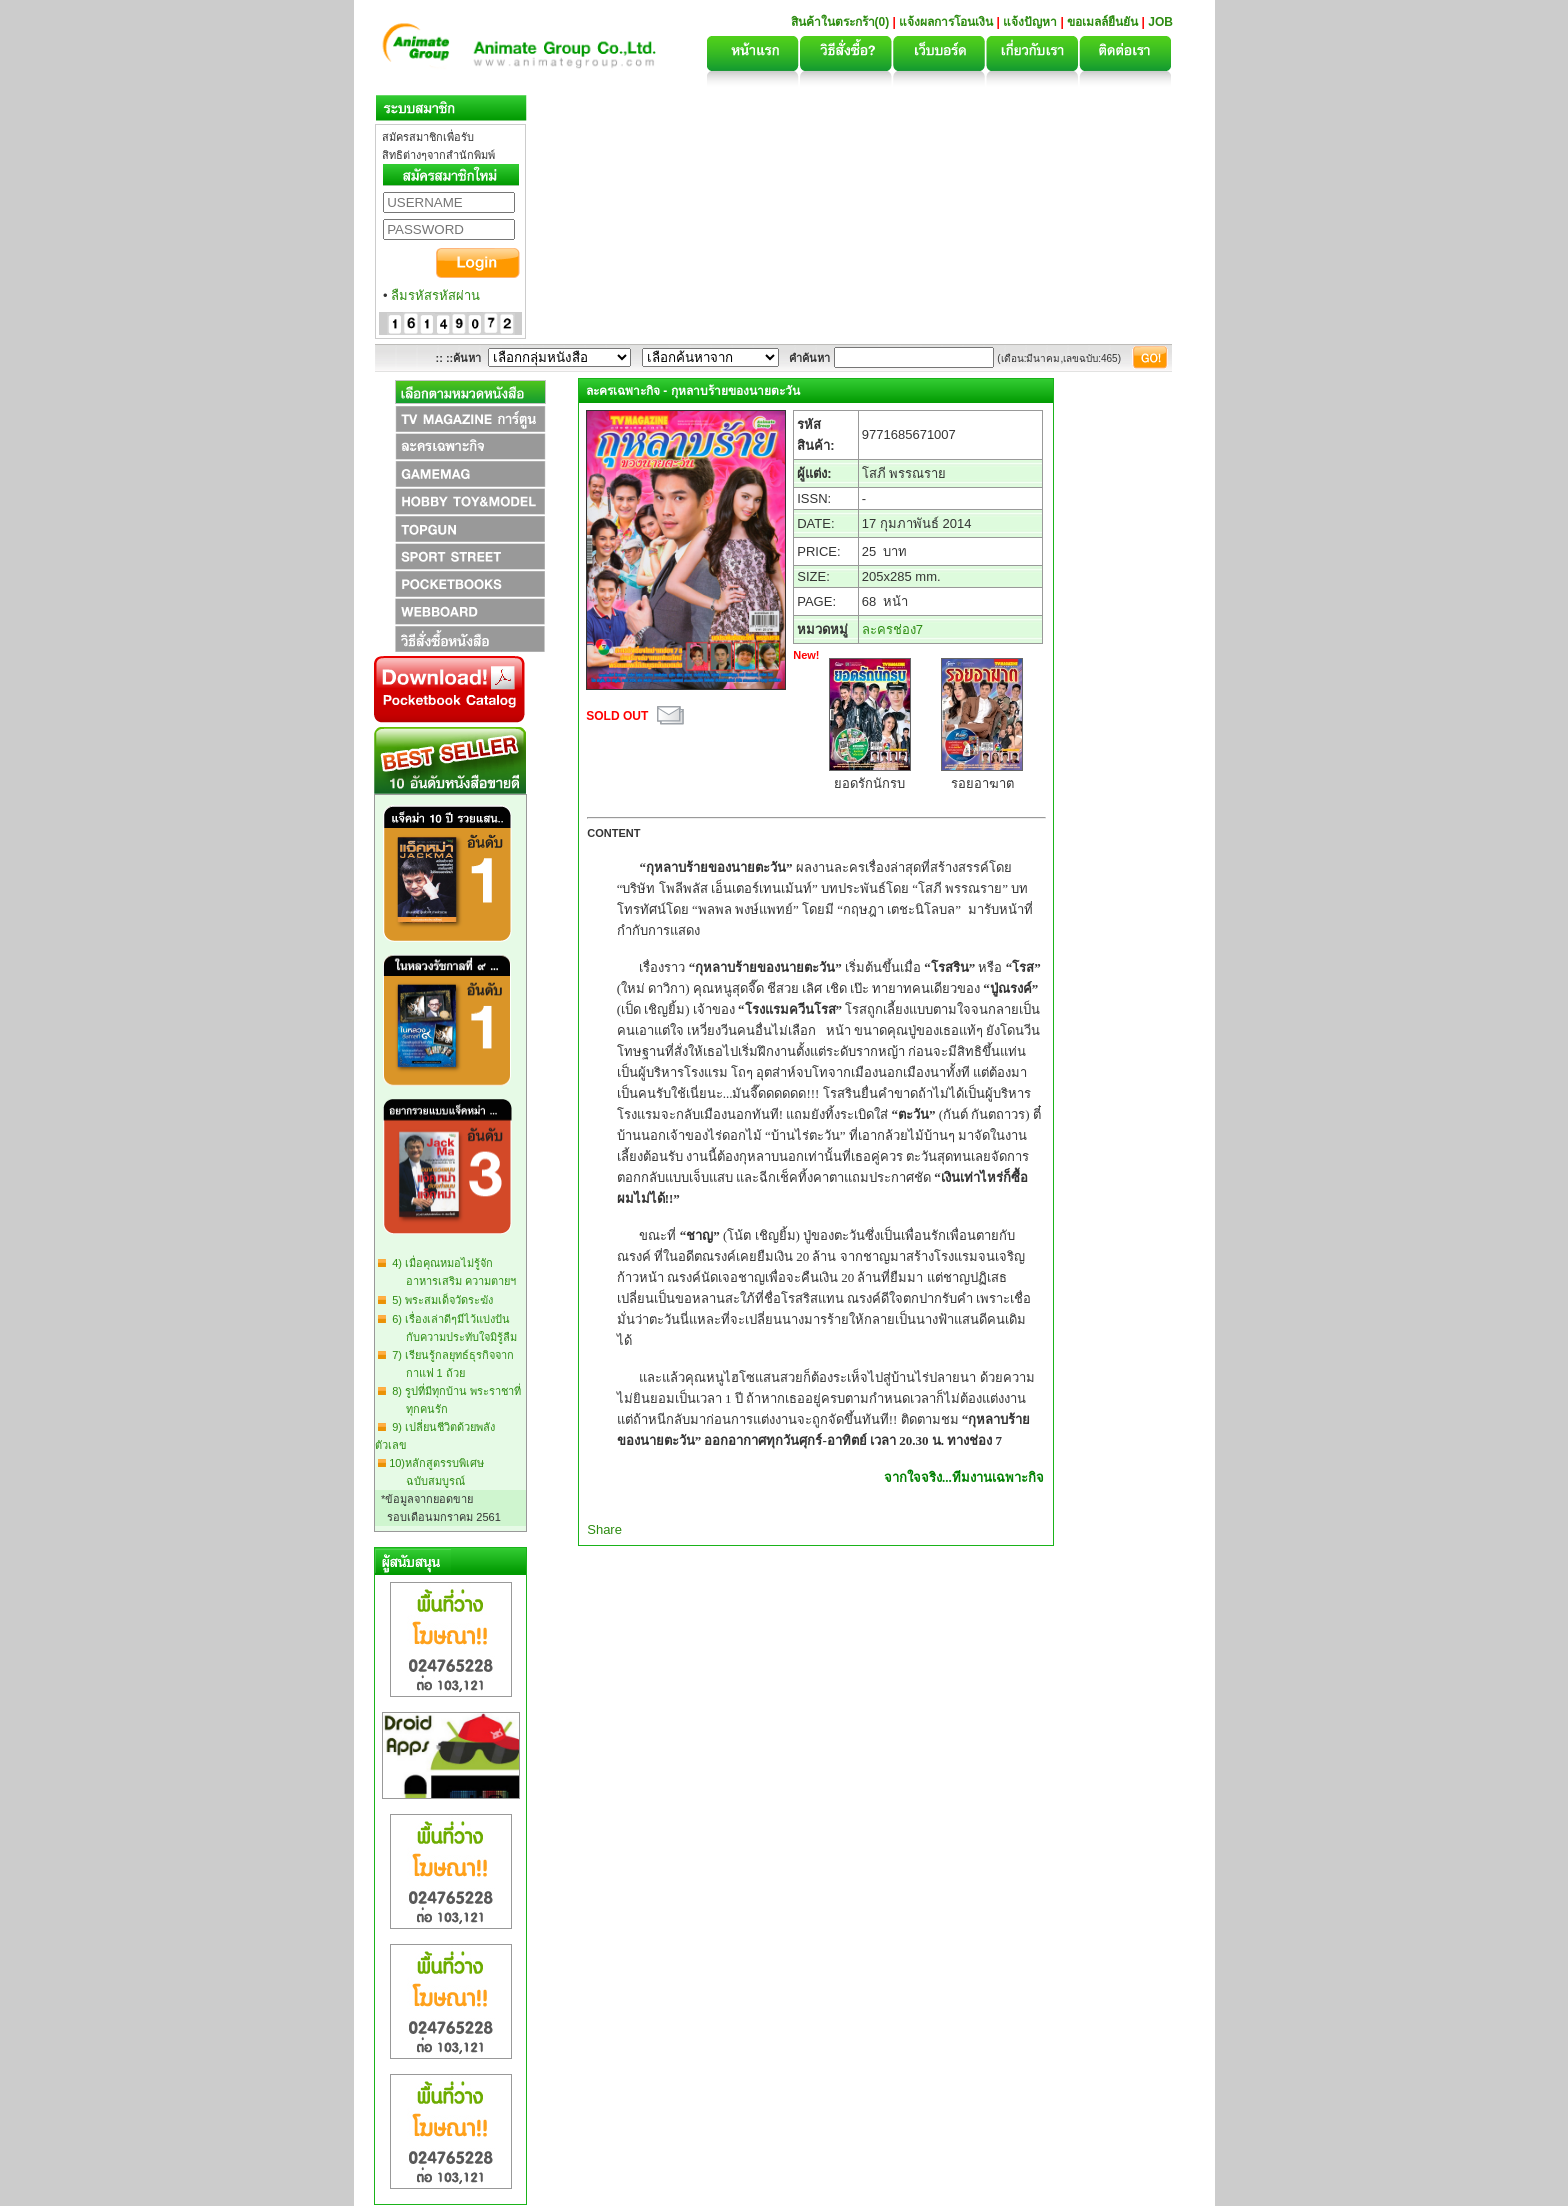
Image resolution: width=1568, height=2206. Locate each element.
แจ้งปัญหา (1030, 22)
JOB (1160, 22)
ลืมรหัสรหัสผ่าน (435, 295)
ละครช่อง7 (892, 629)
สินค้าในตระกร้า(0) (842, 22)
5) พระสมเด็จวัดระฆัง (439, 1300)
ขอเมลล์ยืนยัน (1102, 22)
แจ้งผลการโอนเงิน (946, 22)
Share (604, 1529)
